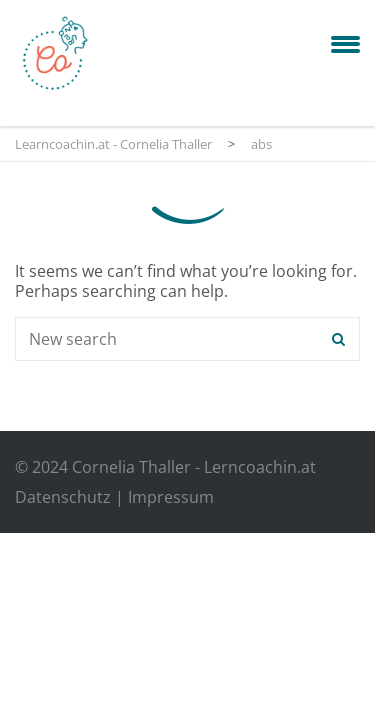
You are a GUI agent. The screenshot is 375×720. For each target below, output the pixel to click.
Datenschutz (63, 497)
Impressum (171, 497)
